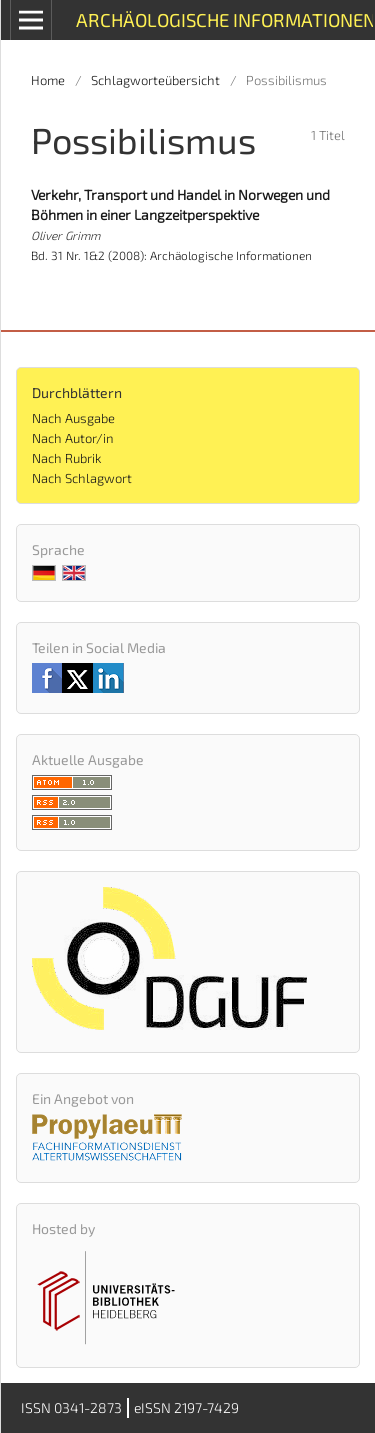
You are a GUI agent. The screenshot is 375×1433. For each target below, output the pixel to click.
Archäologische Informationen (224, 19)
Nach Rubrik (66, 458)
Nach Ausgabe (73, 418)
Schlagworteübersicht (155, 80)
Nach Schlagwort (82, 478)
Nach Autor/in (73, 438)
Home (48, 80)
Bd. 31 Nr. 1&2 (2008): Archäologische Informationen (171, 255)
